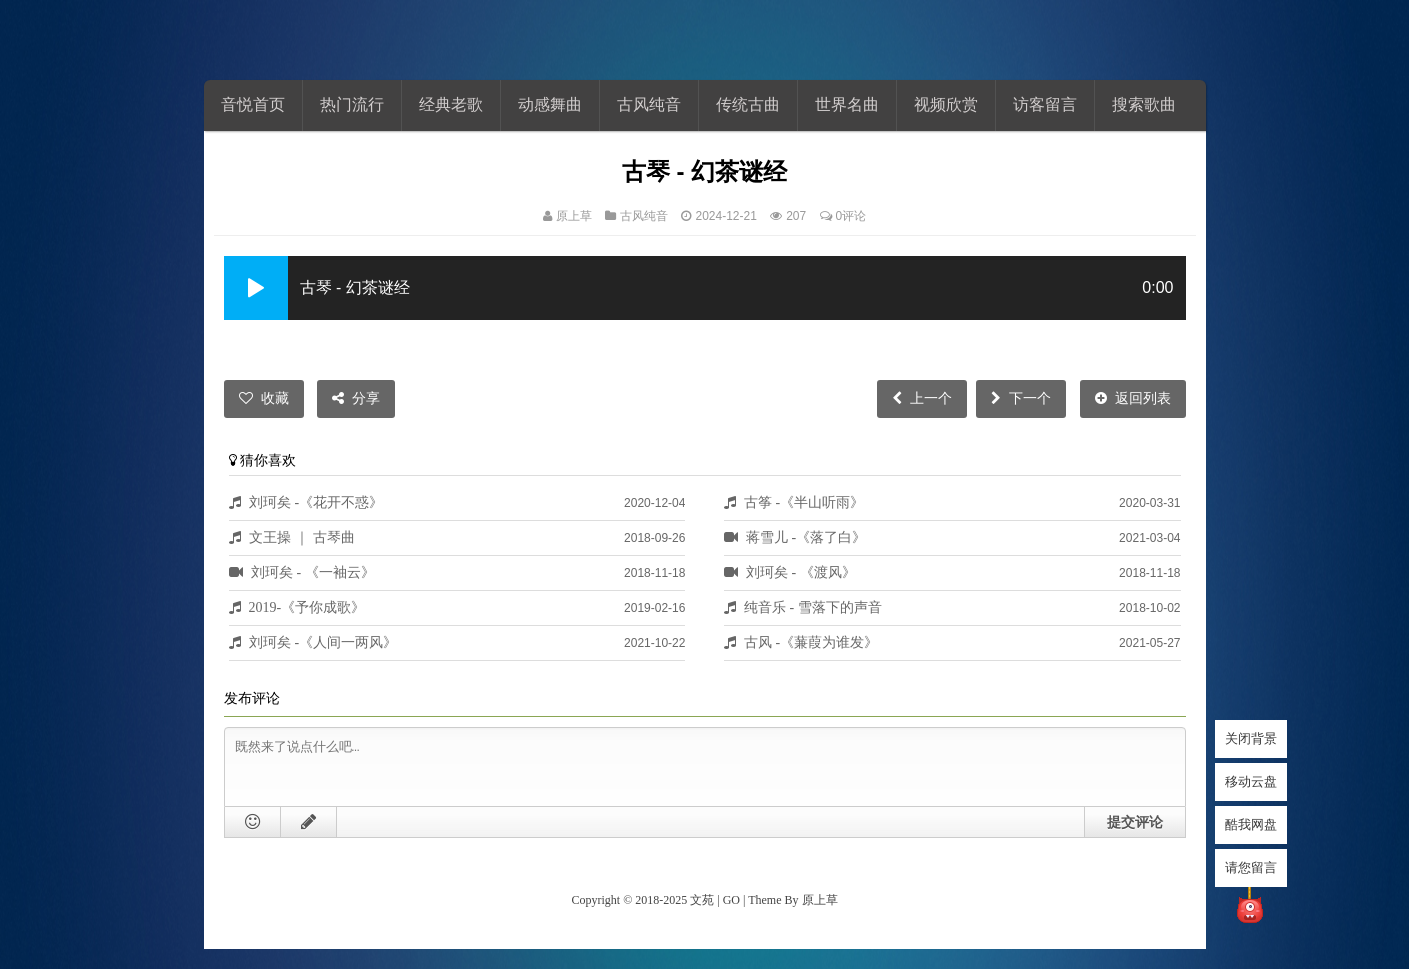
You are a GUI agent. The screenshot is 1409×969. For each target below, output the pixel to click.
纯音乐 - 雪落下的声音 (813, 607)
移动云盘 (1251, 781)
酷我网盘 (1251, 824)
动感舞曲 (550, 104)
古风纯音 (649, 104)
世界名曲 (847, 104)
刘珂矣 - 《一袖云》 (313, 572)
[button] (256, 288)
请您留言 (1251, 867)
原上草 (574, 216)
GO (731, 900)
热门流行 (352, 104)
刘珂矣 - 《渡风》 (801, 572)
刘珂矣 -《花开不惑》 (316, 502)
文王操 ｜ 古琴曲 (302, 537)
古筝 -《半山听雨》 (804, 502)
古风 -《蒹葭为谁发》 (811, 642)
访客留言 (1045, 104)
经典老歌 (451, 104)
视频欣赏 (946, 104)
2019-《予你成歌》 (307, 607)
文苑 (702, 900)
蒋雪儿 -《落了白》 (806, 537)
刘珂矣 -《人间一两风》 (323, 642)
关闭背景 (1251, 738)
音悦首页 (253, 104)
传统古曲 (748, 104)
